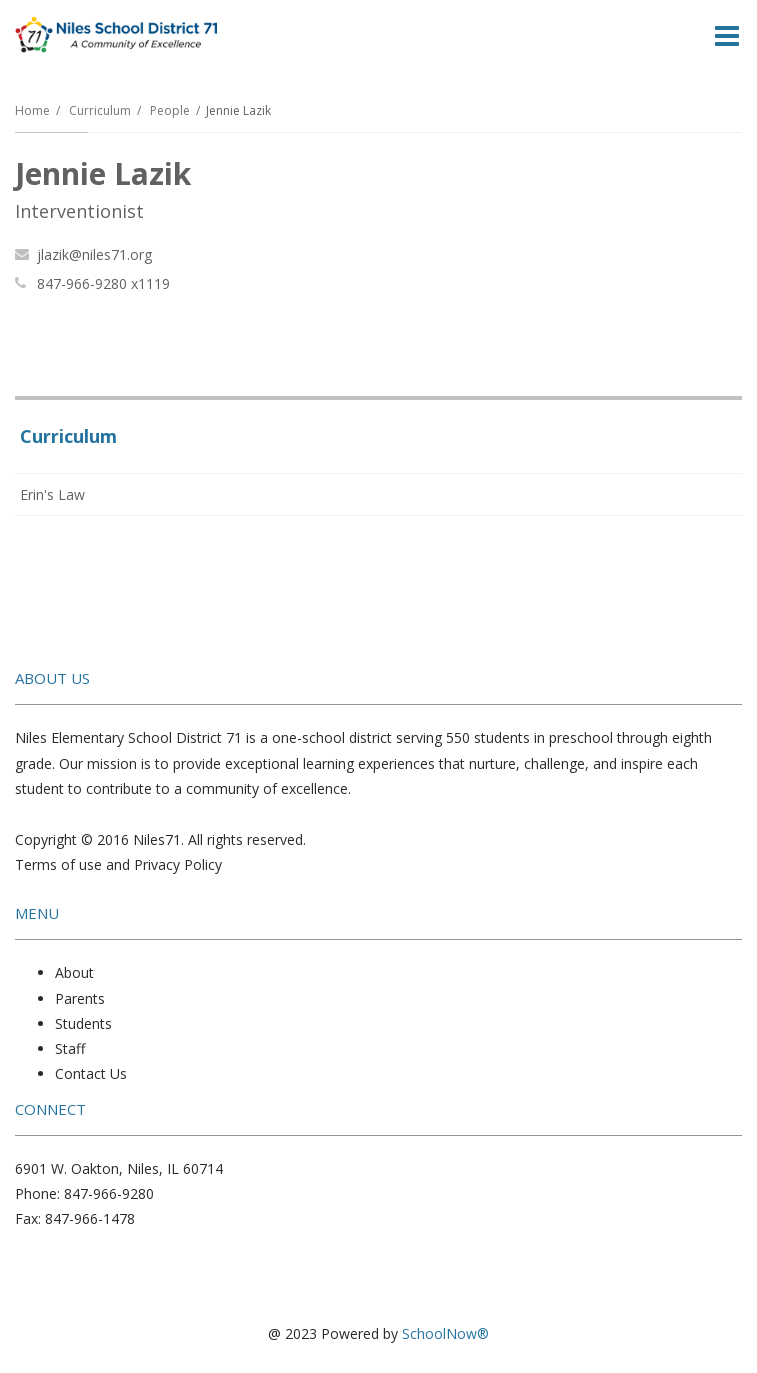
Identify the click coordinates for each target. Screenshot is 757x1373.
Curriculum (100, 110)
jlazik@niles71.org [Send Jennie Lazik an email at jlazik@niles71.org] (94, 254)
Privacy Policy (178, 864)
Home (32, 110)
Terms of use (58, 864)
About (74, 972)
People (170, 110)
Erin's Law (52, 494)
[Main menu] (727, 35)
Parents (80, 998)
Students (83, 1023)
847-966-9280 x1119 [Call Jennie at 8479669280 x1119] (103, 283)
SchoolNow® (445, 1333)
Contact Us (91, 1073)
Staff (70, 1048)
